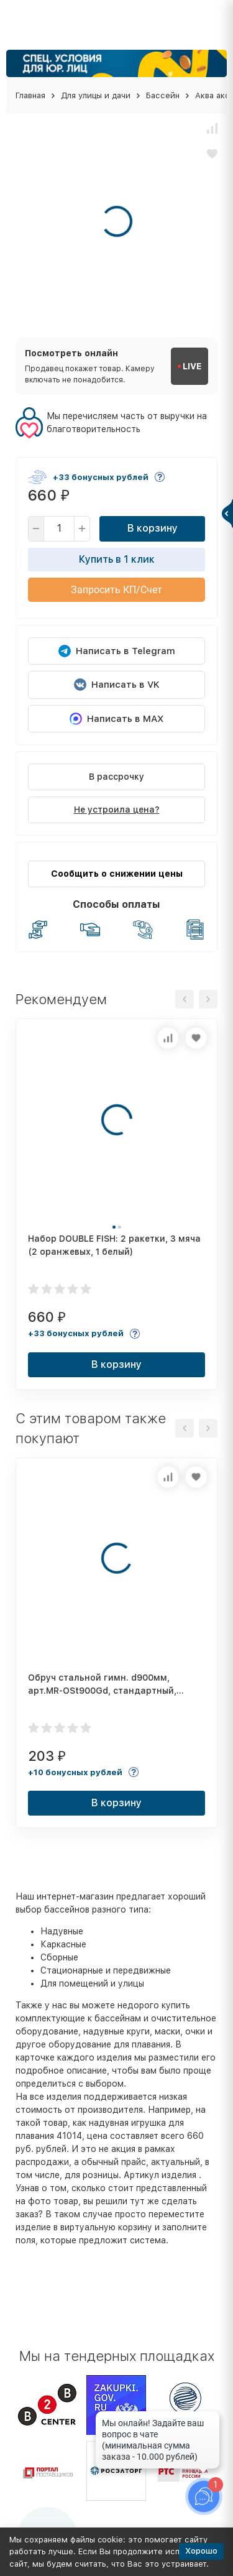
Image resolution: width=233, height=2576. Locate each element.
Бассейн (163, 95)
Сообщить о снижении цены (117, 874)
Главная (30, 95)
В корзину (152, 528)
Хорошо (201, 2550)
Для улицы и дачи (95, 95)
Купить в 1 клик (117, 559)
